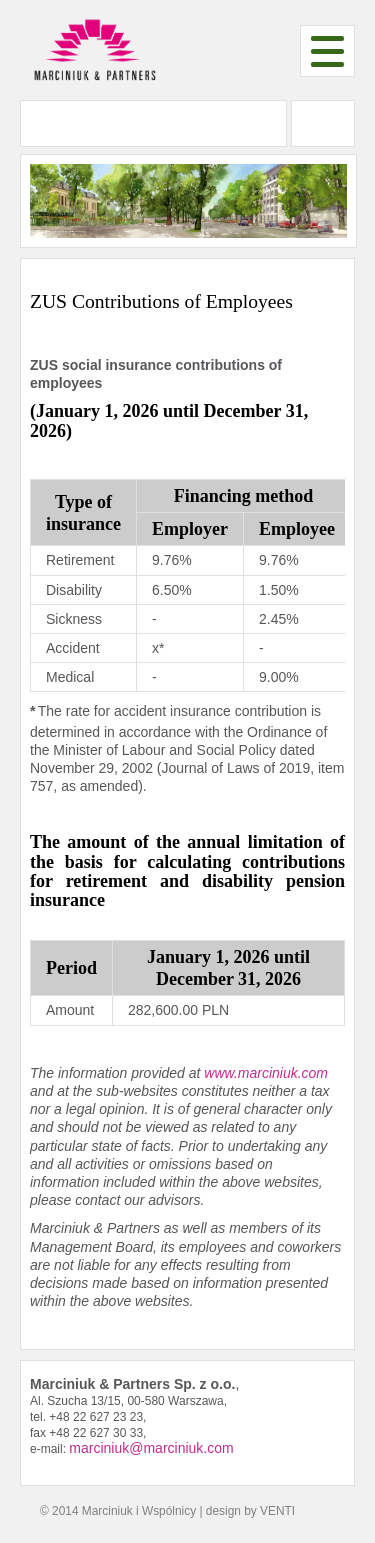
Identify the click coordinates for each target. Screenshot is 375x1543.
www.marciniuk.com (266, 1073)
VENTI (277, 1511)
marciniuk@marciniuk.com (151, 1448)
